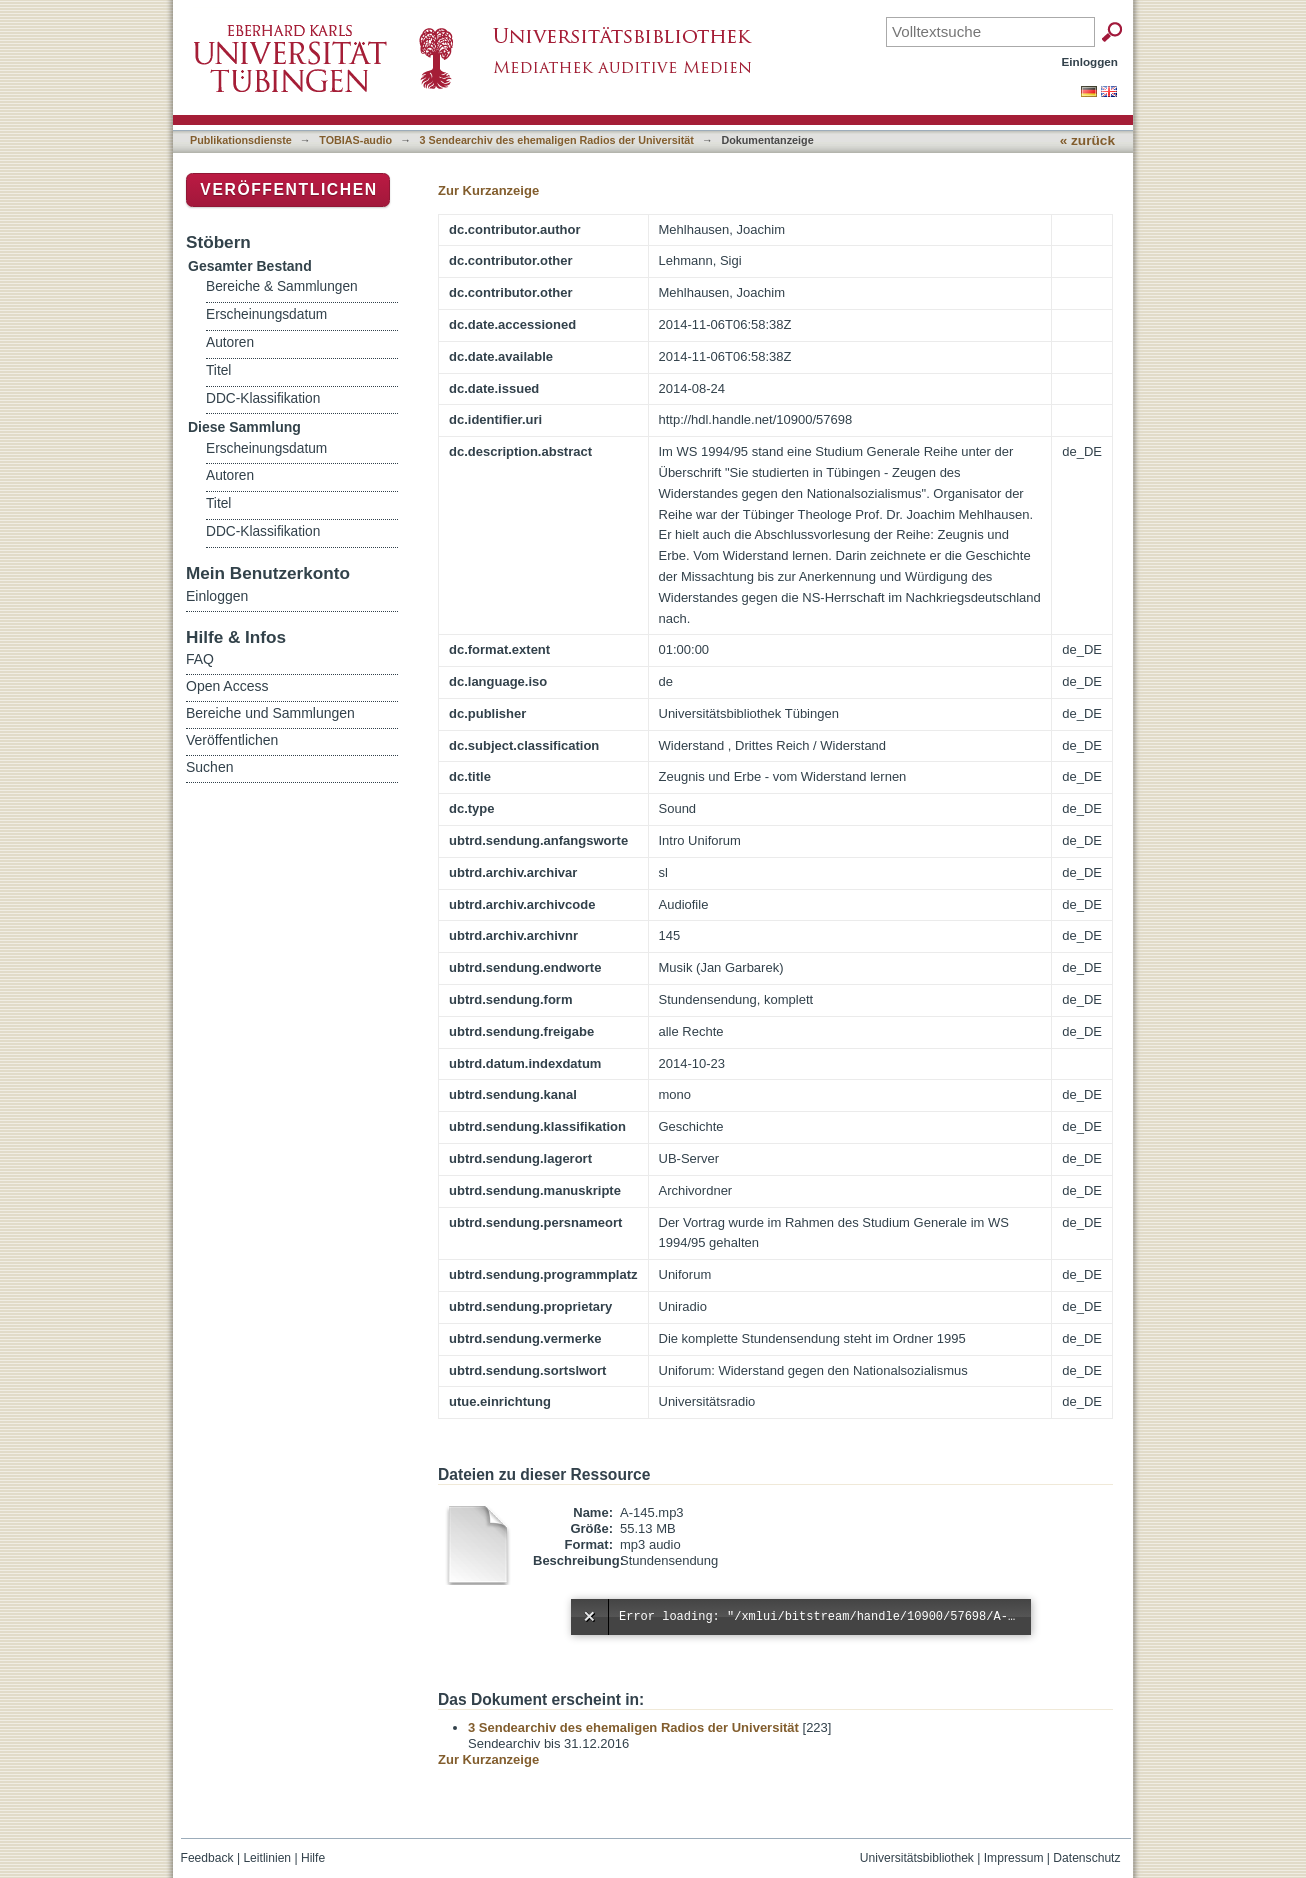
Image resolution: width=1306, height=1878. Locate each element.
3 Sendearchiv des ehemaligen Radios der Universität (557, 140)
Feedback (207, 1858)
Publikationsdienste (241, 140)
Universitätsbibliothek (917, 1858)
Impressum (1014, 1858)
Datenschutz (1086, 1858)
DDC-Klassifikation (263, 398)
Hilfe (313, 1858)
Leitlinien (267, 1858)
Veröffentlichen (288, 189)
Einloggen (1090, 61)
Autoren (230, 342)
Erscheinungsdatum (266, 314)
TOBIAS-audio (355, 140)
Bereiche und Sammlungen (270, 713)
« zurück (1087, 140)
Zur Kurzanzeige (488, 190)
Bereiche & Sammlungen (282, 286)
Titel (218, 370)
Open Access (227, 686)
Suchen (209, 767)
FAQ (200, 659)
